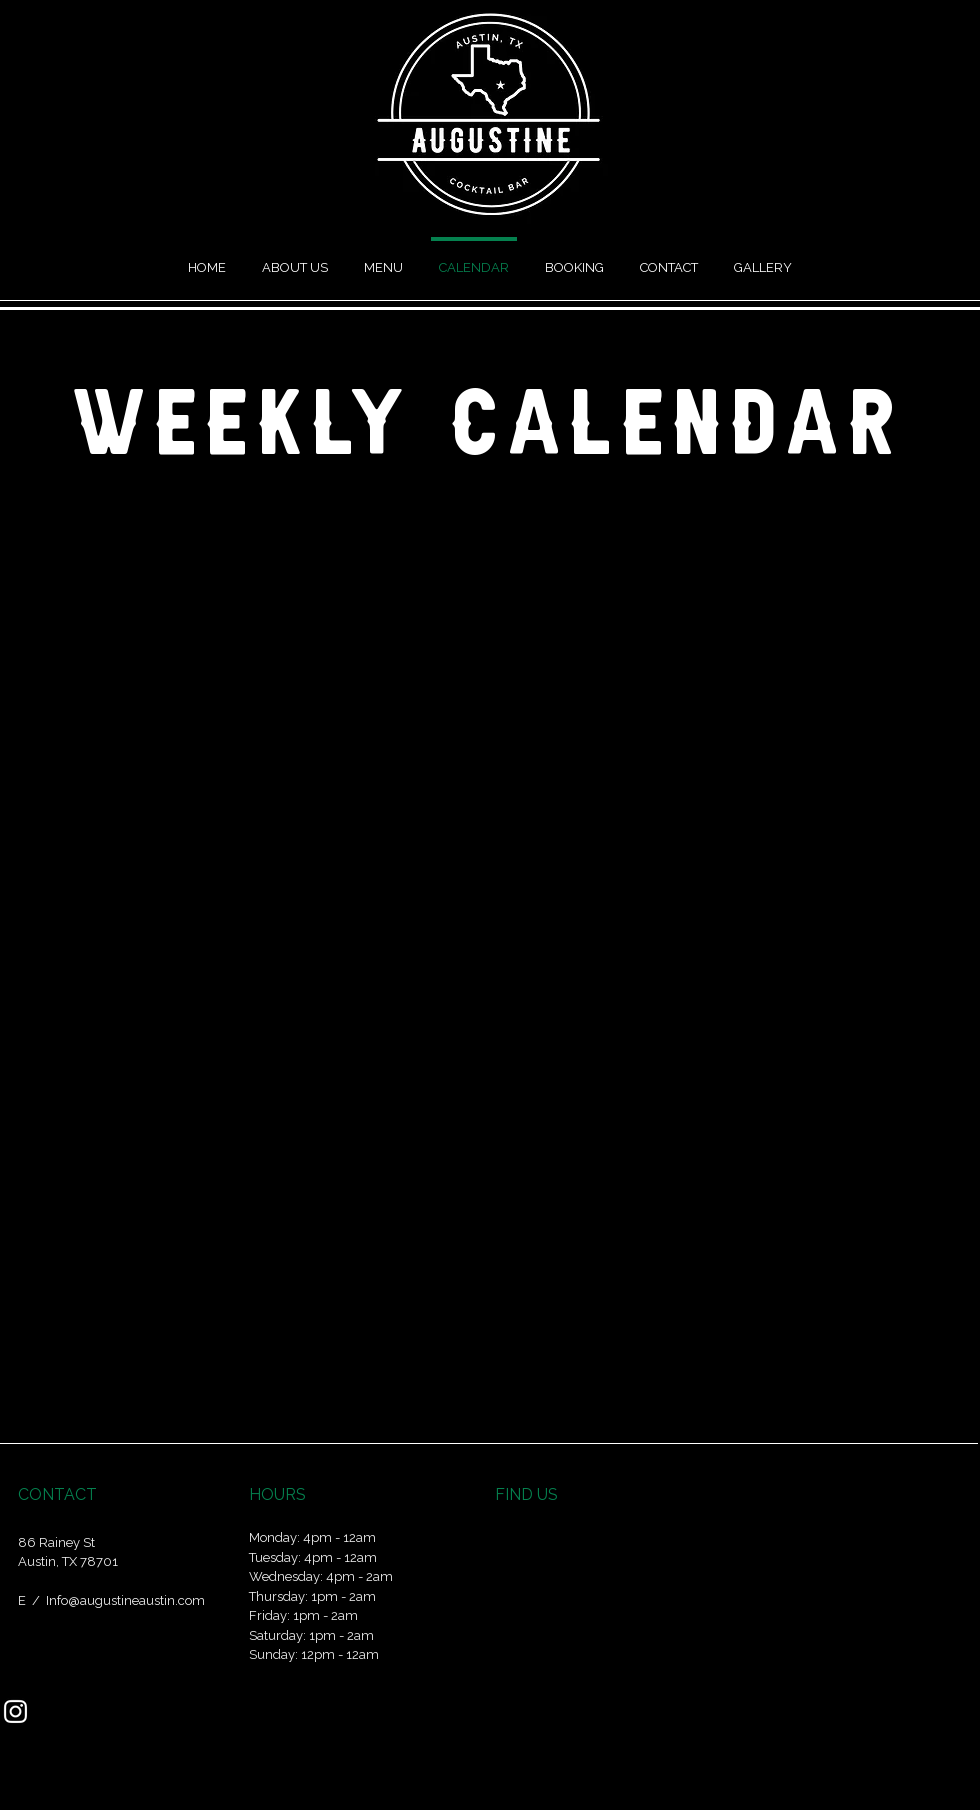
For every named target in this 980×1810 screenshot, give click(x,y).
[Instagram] (15, 1711)
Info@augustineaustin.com (125, 1600)
